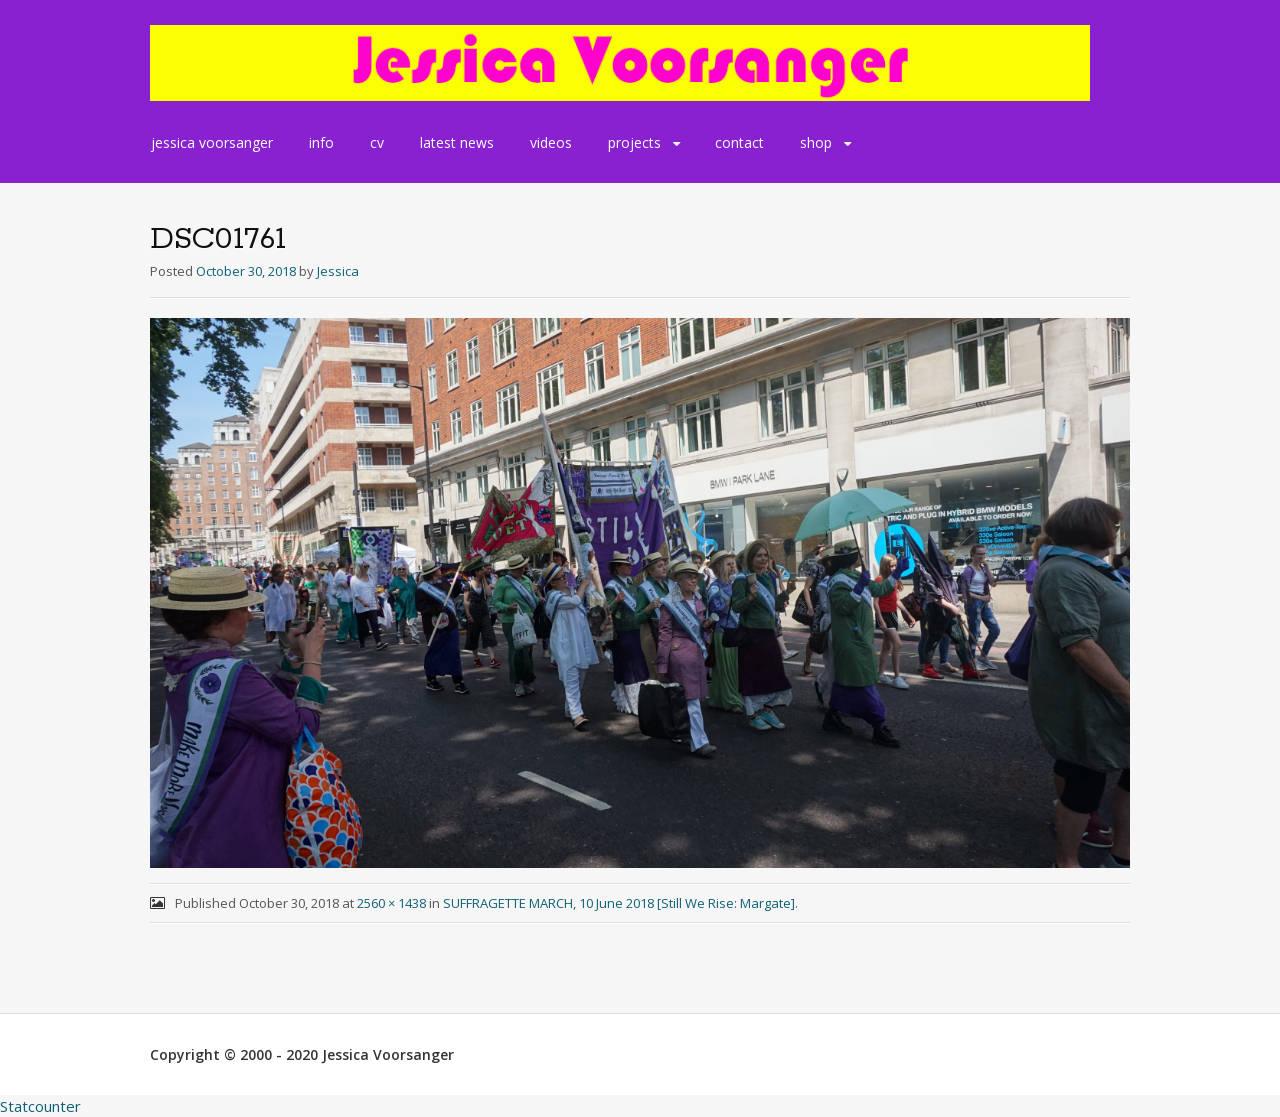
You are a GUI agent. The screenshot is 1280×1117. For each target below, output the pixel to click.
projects (634, 142)
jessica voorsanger (212, 142)
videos (551, 142)
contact (739, 142)
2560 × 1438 (391, 903)
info (321, 142)
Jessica (338, 271)
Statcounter (40, 1106)
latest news (457, 142)
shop (816, 142)
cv (377, 142)
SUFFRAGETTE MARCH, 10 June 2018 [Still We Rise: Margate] (619, 903)
